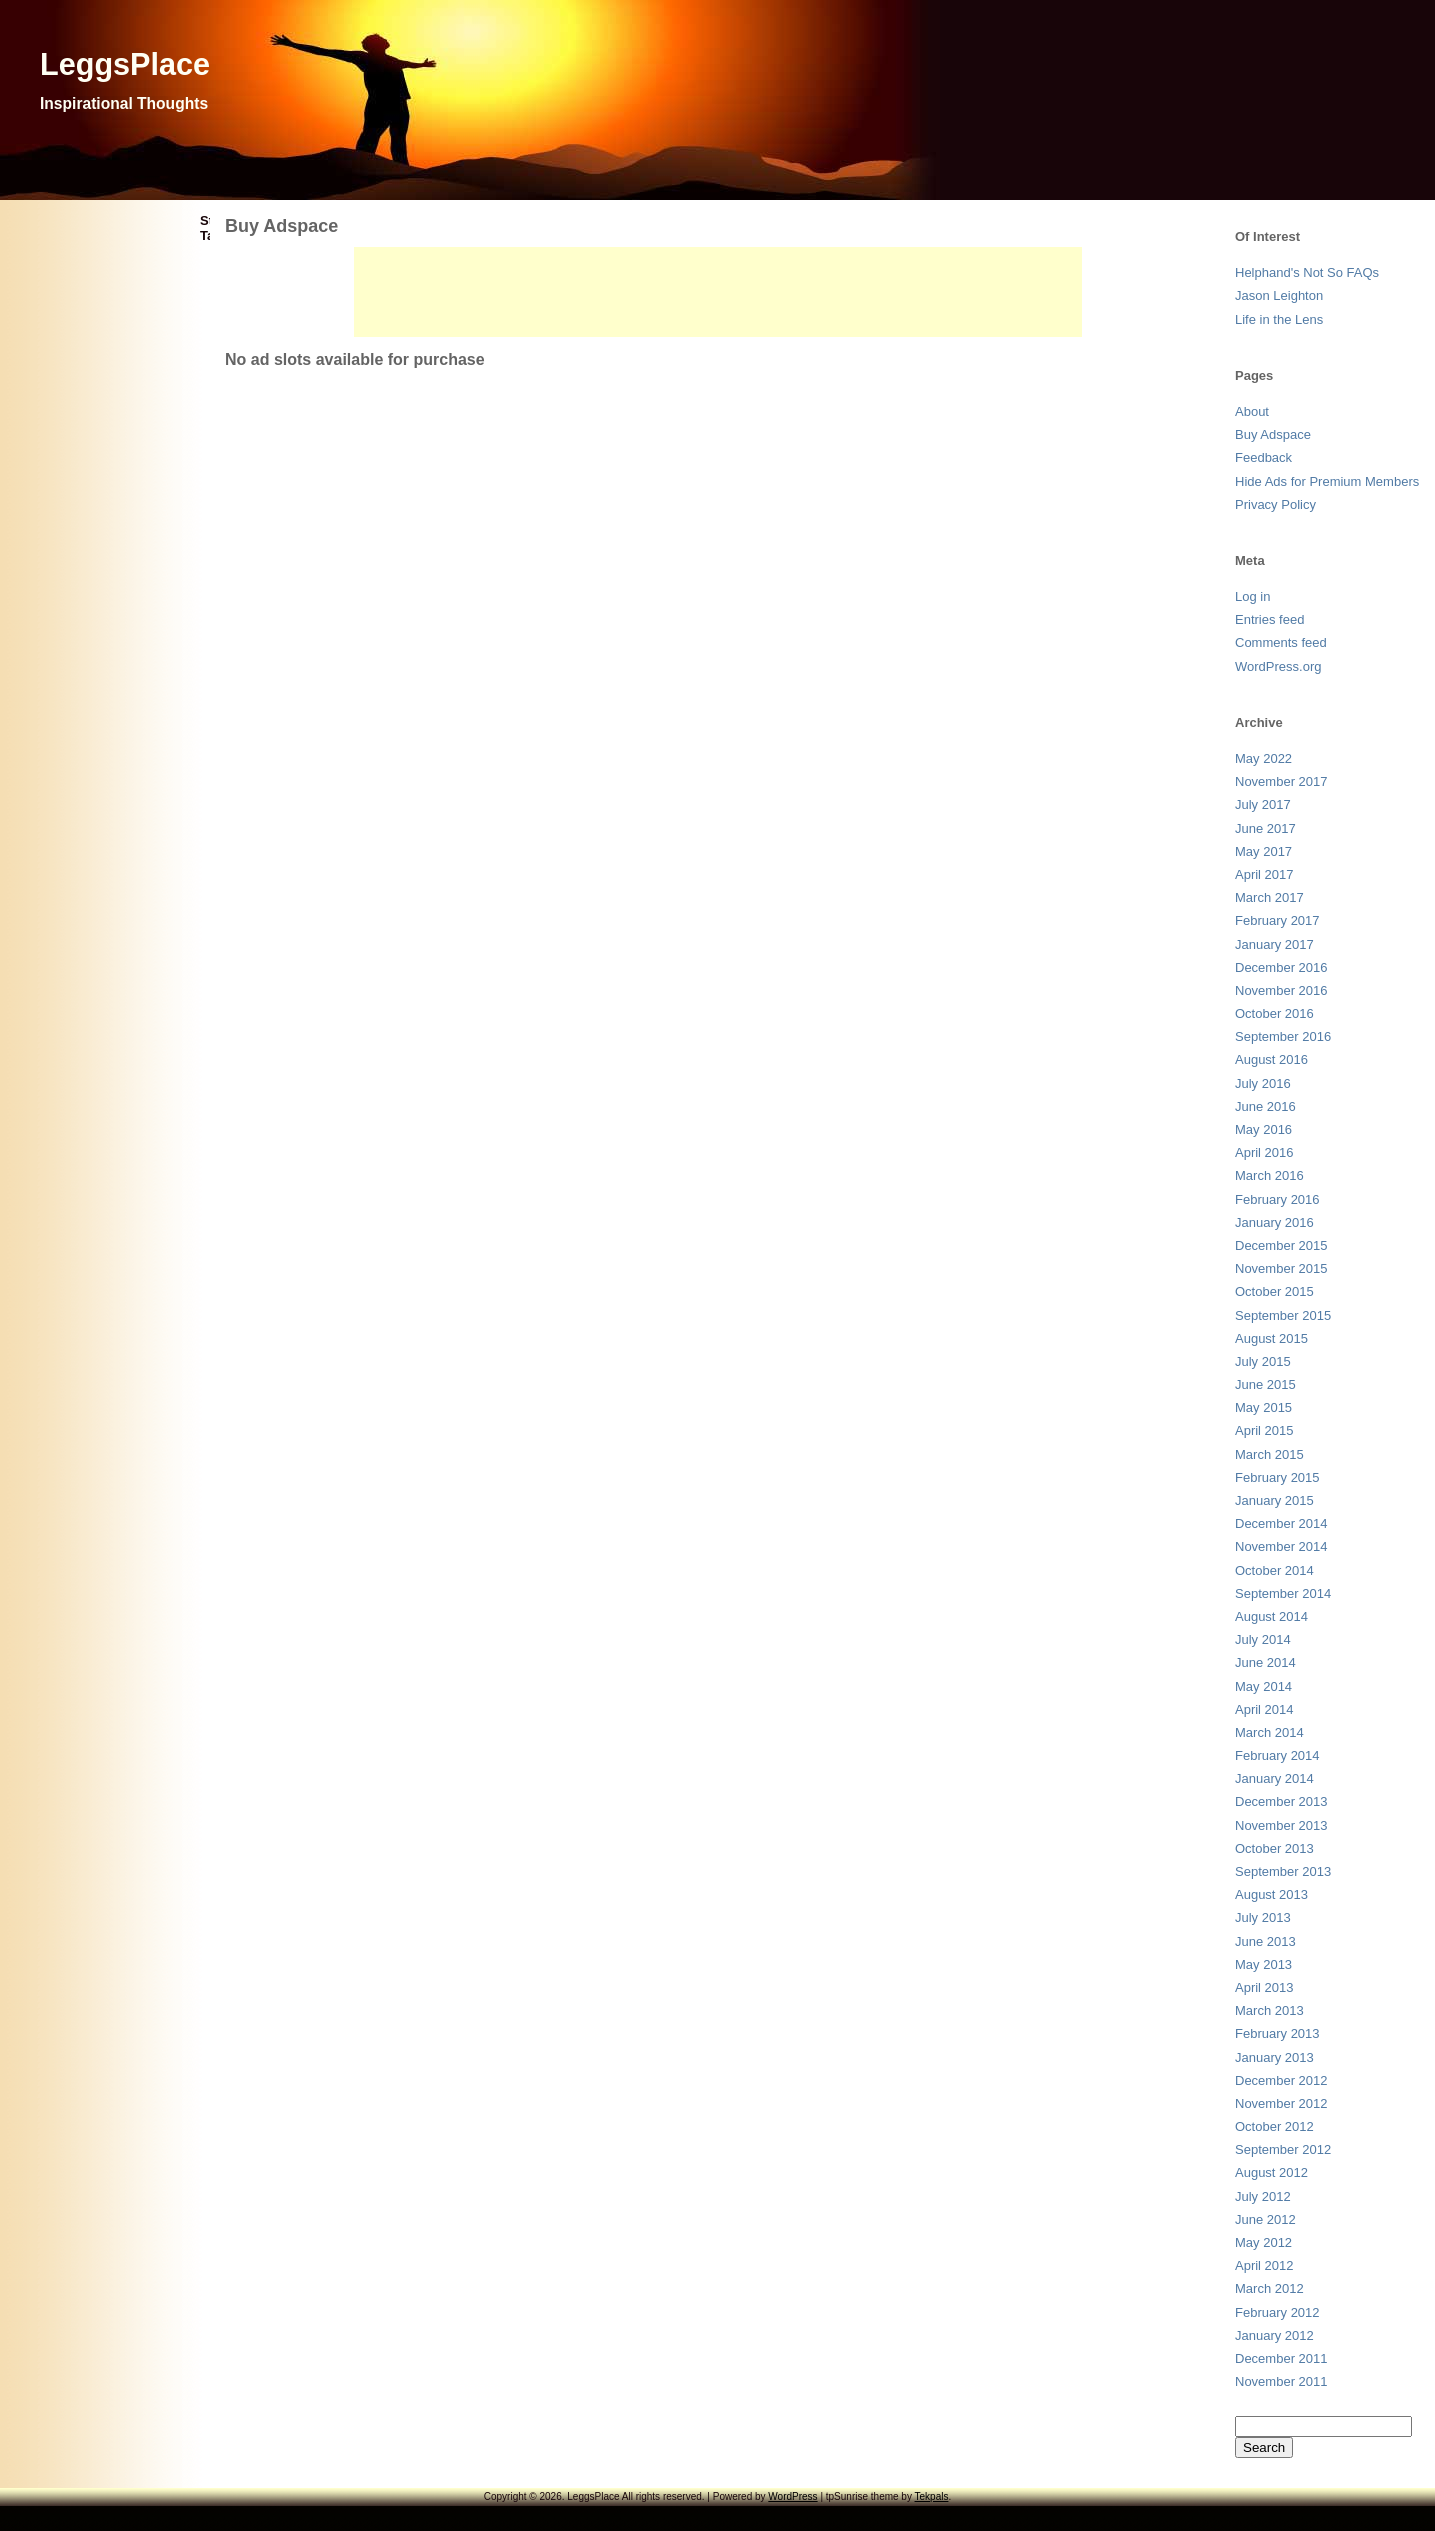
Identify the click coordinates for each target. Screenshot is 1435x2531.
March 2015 (1269, 1454)
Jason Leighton (1279, 295)
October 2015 (1274, 1291)
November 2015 (1281, 1268)
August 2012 (1271, 2172)
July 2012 (1263, 2196)
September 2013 (1283, 1871)
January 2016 (1274, 1222)
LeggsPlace (125, 64)
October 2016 (1274, 1013)
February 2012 (1277, 2312)
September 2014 (1283, 1593)
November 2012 (1281, 2103)
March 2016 (1269, 1175)
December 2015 (1281, 1245)
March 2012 (1269, 2288)
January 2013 (1274, 2057)
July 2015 (1263, 1361)
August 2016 (1271, 1059)
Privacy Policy (1275, 504)
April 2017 (1264, 874)
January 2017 (1274, 944)
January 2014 (1274, 1778)
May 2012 (1263, 2242)
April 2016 (1264, 1152)
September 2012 (1283, 2149)
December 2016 (1281, 967)
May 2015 (1263, 1407)
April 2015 (1264, 1430)
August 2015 (1271, 1338)
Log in (1252, 596)
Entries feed (1269, 619)
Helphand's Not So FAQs (1307, 272)
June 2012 (1265, 2219)
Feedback (1263, 457)
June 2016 (1265, 1106)
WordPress (792, 2496)
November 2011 (1281, 2381)
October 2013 (1274, 1848)
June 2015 (1265, 1384)
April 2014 (1264, 1709)
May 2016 (1263, 1129)
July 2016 (1263, 1083)
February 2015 (1277, 1477)
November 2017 (1281, 781)
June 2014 (1265, 1662)
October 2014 (1274, 1570)
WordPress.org (1278, 666)
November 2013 (1281, 1825)
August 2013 (1271, 1894)
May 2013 (1263, 1964)
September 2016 (1283, 1036)
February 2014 (1277, 1755)
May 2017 (1263, 851)
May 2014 (1263, 1686)
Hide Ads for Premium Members (1327, 481)
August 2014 (1271, 1616)
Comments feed (1281, 642)
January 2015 (1274, 1500)
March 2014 (1269, 1732)
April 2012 (1264, 2265)
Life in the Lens (1279, 319)
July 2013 (1263, 1917)
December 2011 (1281, 2358)
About (1252, 411)
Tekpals (932, 2496)
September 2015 (1283, 1315)
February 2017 (1277, 920)
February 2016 (1277, 1199)
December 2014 (1281, 1523)
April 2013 (1264, 1987)
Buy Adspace (1273, 434)
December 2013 (1281, 1801)
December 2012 (1281, 2080)
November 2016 (1281, 990)
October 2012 (1274, 2126)
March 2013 (1269, 2010)
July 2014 (1263, 1639)
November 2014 (1281, 1546)
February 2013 (1277, 2033)
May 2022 (1263, 758)
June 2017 (1265, 828)
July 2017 (1263, 804)
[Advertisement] (718, 292)
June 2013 (1265, 1941)
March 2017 (1269, 897)
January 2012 (1274, 2335)
